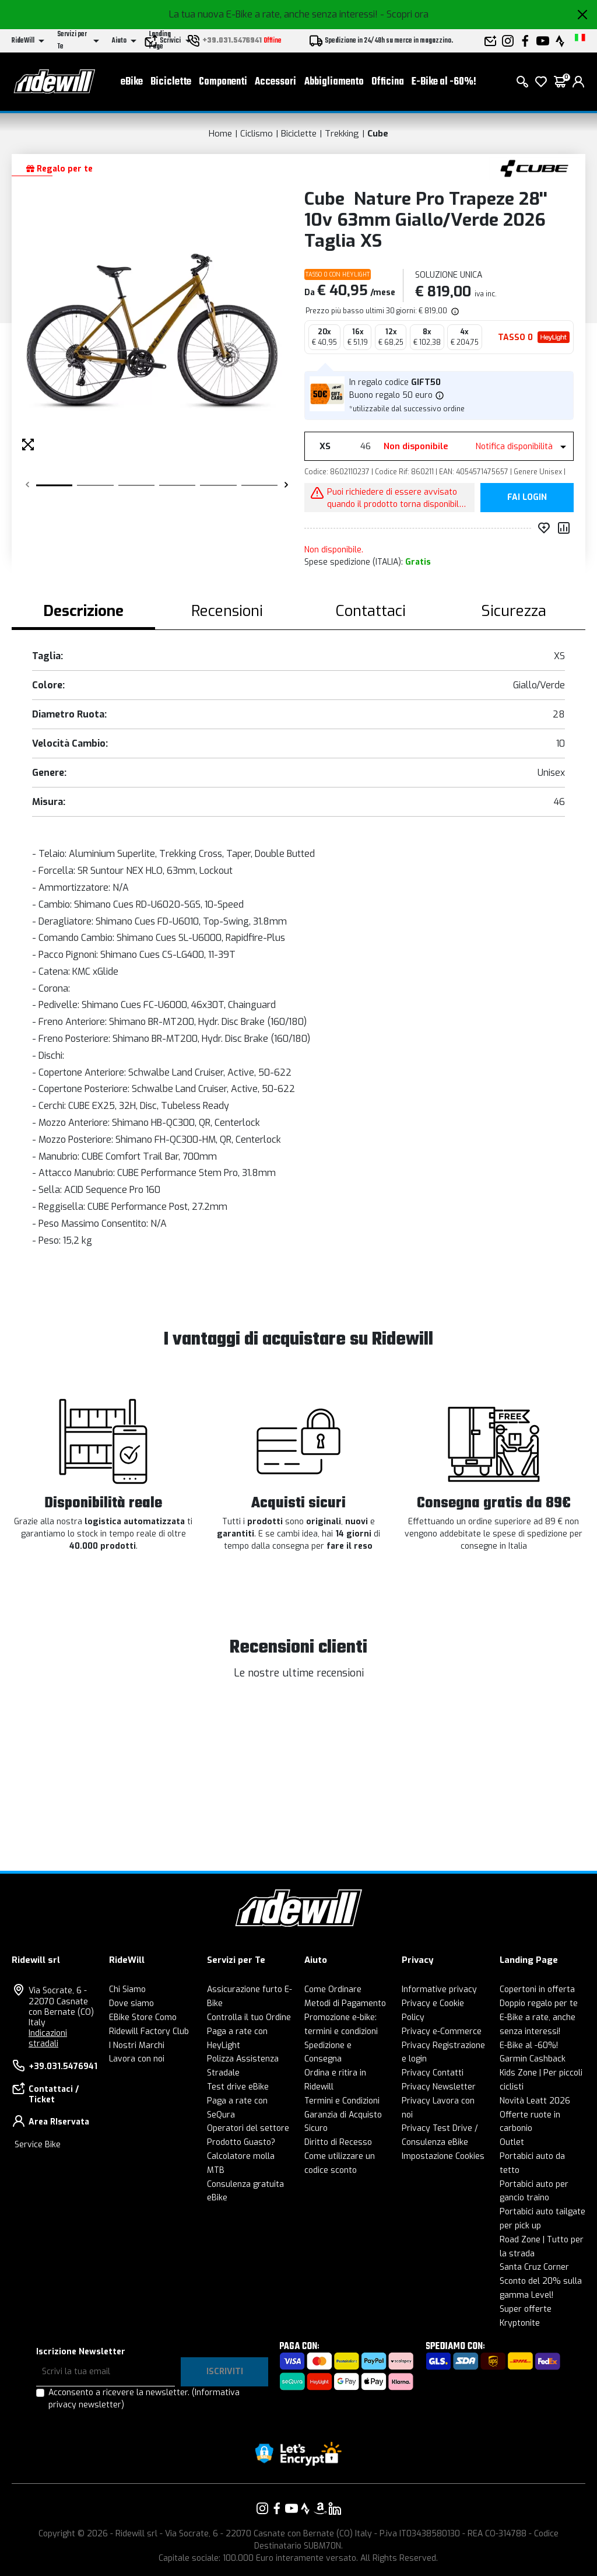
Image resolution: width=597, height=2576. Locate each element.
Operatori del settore (248, 2128)
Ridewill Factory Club (149, 2031)
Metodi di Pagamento (345, 2003)
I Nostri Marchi (136, 2045)
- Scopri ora (404, 14)
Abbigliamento (334, 82)
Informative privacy (439, 1989)
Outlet (512, 2142)
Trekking (342, 133)
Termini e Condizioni (342, 2100)
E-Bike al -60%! (444, 82)
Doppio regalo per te (539, 2003)
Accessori (275, 82)
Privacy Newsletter (439, 2086)
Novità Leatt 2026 (535, 2100)
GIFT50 (426, 382)
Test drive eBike (238, 2086)
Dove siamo (131, 2003)
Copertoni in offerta (537, 1989)
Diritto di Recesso (338, 2142)
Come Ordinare (332, 1989)
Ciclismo (256, 133)
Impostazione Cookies (443, 2156)
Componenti (223, 82)
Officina (387, 82)
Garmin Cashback (533, 2058)
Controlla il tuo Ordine (249, 2017)
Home (220, 133)
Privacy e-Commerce (442, 2031)
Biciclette (170, 82)
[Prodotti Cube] (534, 167)
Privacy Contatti (432, 2072)
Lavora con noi (136, 2058)
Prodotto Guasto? (241, 2142)
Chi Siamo (127, 1989)
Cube (377, 133)
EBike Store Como (143, 2017)
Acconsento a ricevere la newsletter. (144, 2398)
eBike (132, 82)
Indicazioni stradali (48, 2038)
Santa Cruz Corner (534, 2267)
